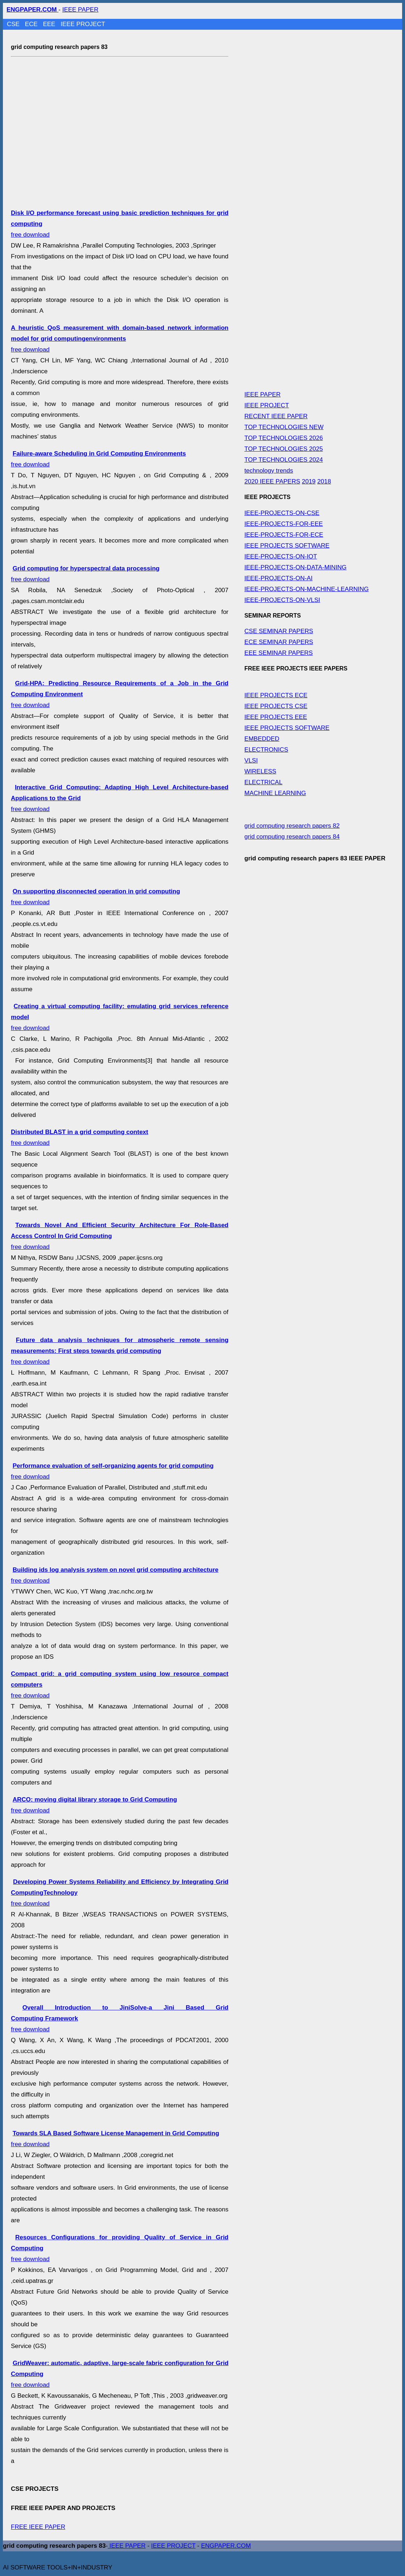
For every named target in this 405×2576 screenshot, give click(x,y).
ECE (32, 24)
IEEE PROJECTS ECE (275, 695)
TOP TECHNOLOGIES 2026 (283, 438)
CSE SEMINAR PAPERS (278, 631)
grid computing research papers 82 (292, 825)
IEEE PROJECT (83, 24)
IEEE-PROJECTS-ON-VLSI (282, 600)
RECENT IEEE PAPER (275, 416)
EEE (50, 24)
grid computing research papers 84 (292, 836)
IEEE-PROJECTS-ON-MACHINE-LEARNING (306, 589)
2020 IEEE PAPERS (272, 481)
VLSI (251, 760)
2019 (309, 481)
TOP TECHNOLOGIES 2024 (283, 459)
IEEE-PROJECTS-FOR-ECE (283, 534)
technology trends (268, 470)
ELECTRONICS (266, 749)
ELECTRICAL (263, 782)
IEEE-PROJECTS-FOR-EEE (283, 523)
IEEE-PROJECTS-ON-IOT (280, 556)
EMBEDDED (261, 738)
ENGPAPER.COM (226, 2545)
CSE (14, 24)
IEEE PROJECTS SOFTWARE (287, 545)
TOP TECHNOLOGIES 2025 (283, 448)
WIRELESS (260, 771)
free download (119, 338)
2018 (324, 481)
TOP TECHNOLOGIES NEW (283, 427)
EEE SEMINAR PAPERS (278, 652)
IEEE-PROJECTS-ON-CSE (281, 513)
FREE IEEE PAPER (38, 2526)
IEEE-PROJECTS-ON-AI (278, 578)
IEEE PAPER (80, 9)
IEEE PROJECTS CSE (275, 706)
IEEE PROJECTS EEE (275, 717)
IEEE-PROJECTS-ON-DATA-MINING (295, 567)
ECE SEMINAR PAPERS (278, 642)
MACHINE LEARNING (275, 793)
